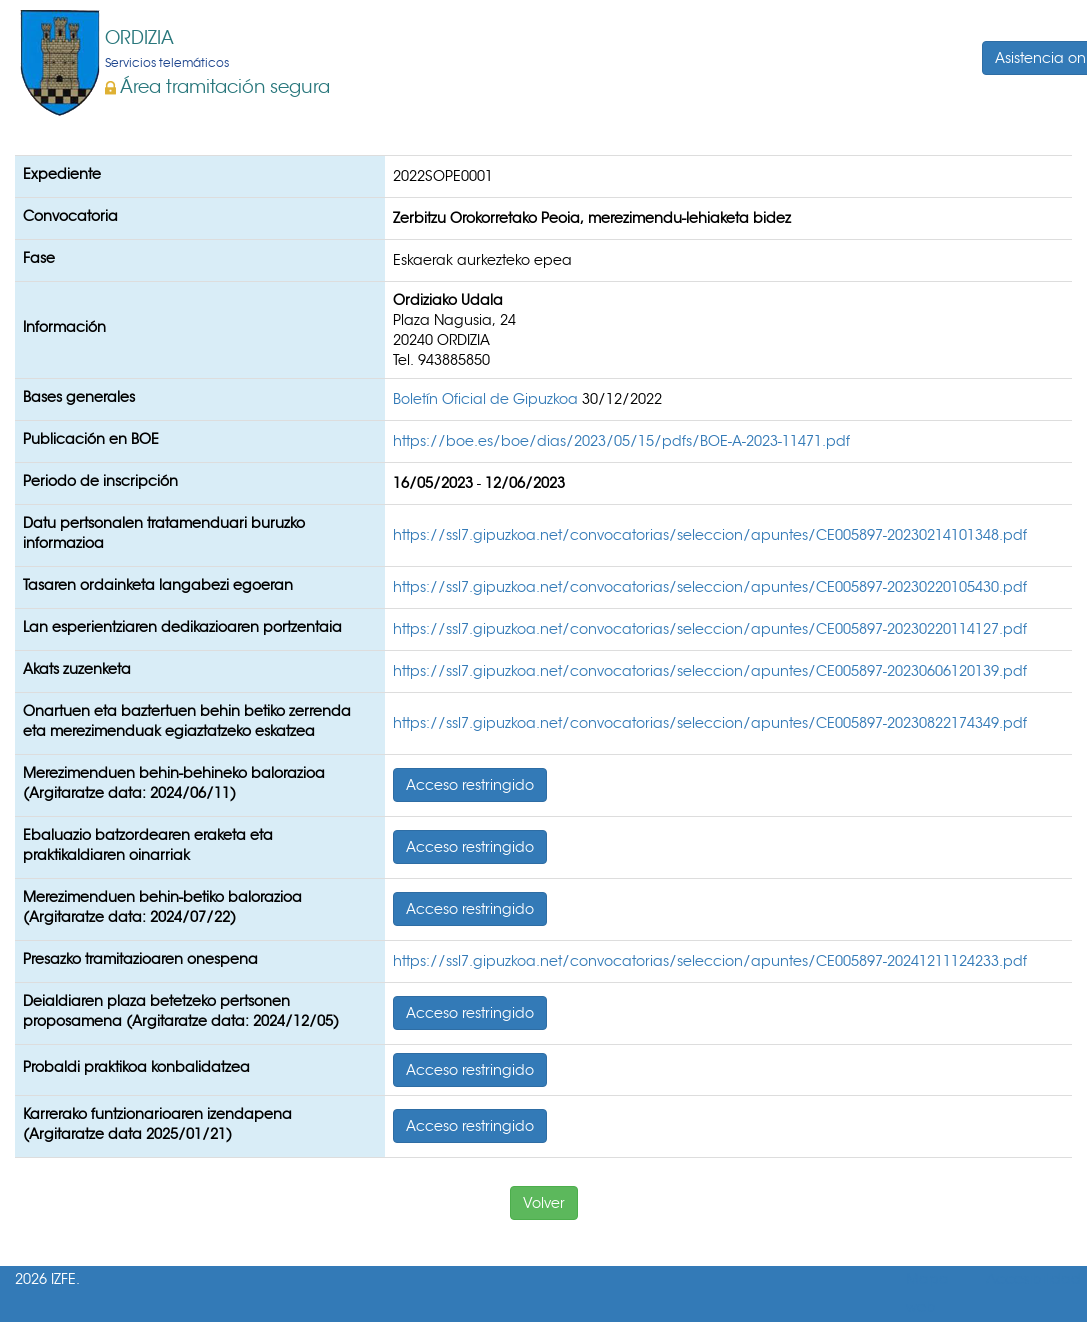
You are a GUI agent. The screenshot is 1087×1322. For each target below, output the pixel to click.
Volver (544, 1203)
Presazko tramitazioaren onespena (140, 959)
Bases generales (79, 397)
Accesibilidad (1033, 1279)
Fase (39, 258)
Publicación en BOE (91, 439)
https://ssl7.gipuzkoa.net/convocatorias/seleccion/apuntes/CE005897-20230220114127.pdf (710, 629)
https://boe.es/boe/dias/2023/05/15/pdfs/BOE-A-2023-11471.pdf (621, 441)
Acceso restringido (470, 785)
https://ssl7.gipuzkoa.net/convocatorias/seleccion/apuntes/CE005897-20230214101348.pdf (710, 535)
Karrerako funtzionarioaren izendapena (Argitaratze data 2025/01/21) (157, 1124)
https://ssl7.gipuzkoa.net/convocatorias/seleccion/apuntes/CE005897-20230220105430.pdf (710, 587)
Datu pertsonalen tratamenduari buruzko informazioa (164, 533)
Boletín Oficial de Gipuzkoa (487, 399)
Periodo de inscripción (100, 481)
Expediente (62, 174)
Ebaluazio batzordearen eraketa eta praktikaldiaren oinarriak (148, 845)
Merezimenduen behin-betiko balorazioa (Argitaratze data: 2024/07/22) (162, 907)
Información (64, 327)
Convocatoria (70, 216)
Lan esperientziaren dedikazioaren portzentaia (182, 627)
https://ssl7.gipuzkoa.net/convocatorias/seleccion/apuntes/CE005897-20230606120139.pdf (710, 671)
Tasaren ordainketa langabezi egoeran (158, 585)
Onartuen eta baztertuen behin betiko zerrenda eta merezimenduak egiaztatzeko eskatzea (187, 721)
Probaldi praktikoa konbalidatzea (136, 1067)
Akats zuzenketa (77, 669)
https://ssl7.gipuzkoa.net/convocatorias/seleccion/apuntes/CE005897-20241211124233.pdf (710, 961)
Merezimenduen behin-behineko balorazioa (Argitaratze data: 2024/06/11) (174, 783)
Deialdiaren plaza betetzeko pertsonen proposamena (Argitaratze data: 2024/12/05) (181, 1011)
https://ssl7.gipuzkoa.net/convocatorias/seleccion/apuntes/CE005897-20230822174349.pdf (710, 723)
